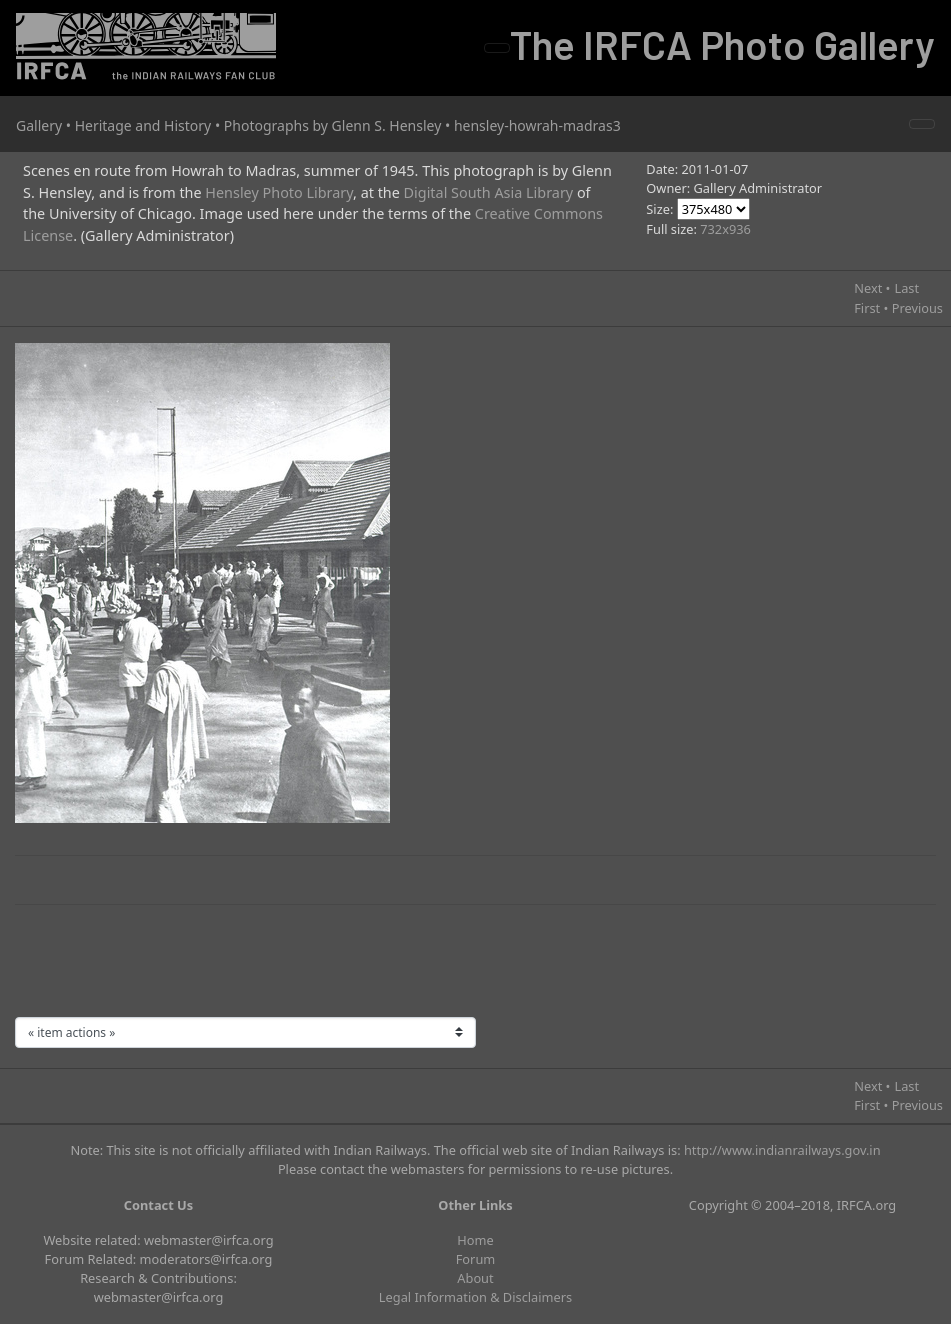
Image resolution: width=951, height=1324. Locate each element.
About (475, 1278)
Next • (872, 288)
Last (906, 288)
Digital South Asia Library (489, 192)
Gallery (39, 125)
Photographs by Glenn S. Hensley (333, 125)
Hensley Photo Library (279, 192)
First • (871, 308)
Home (475, 1240)
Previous (917, 308)
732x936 (725, 229)
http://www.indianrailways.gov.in (782, 1150)
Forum (476, 1259)
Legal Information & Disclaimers (475, 1297)
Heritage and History (143, 125)
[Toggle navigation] (497, 48)
